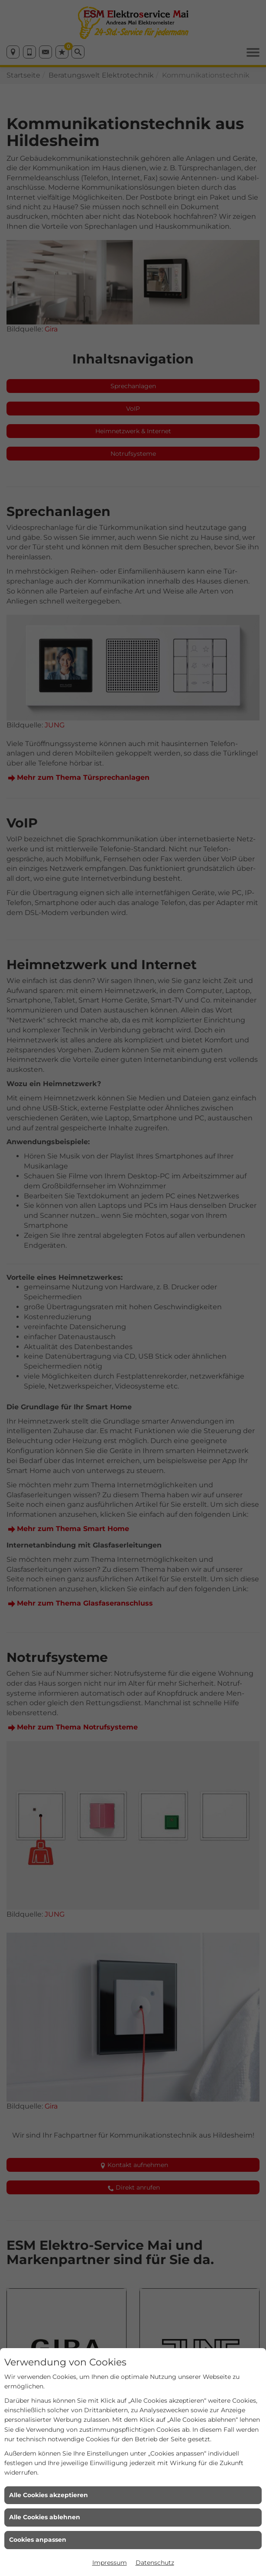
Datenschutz (155, 2562)
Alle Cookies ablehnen (44, 2517)
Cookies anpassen (37, 2540)
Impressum (109, 2562)
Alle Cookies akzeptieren (48, 2495)
